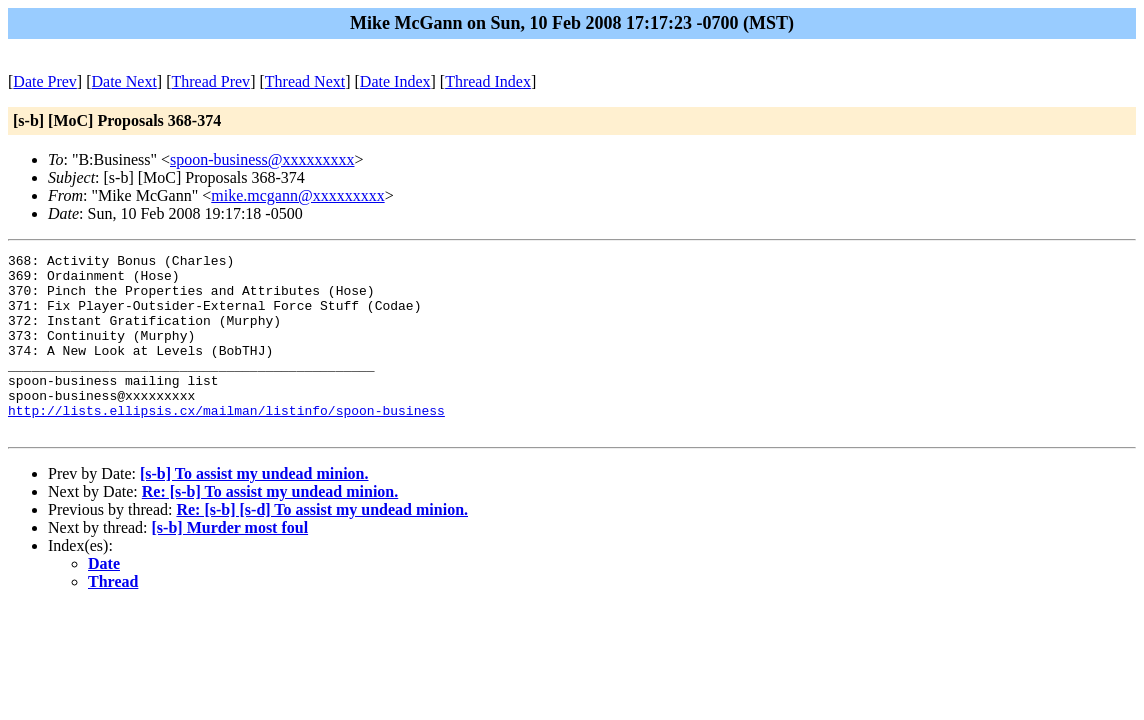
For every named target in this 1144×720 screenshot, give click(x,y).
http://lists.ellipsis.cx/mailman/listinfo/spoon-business (226, 443)
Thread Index (488, 81)
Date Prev (45, 81)
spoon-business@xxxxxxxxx (262, 159)
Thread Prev (210, 81)
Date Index (395, 81)
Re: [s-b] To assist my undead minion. (270, 527)
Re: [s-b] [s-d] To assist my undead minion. (322, 545)
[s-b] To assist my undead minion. (254, 509)
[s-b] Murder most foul (230, 563)
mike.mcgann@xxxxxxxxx (297, 195)
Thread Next (305, 81)
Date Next (124, 81)
